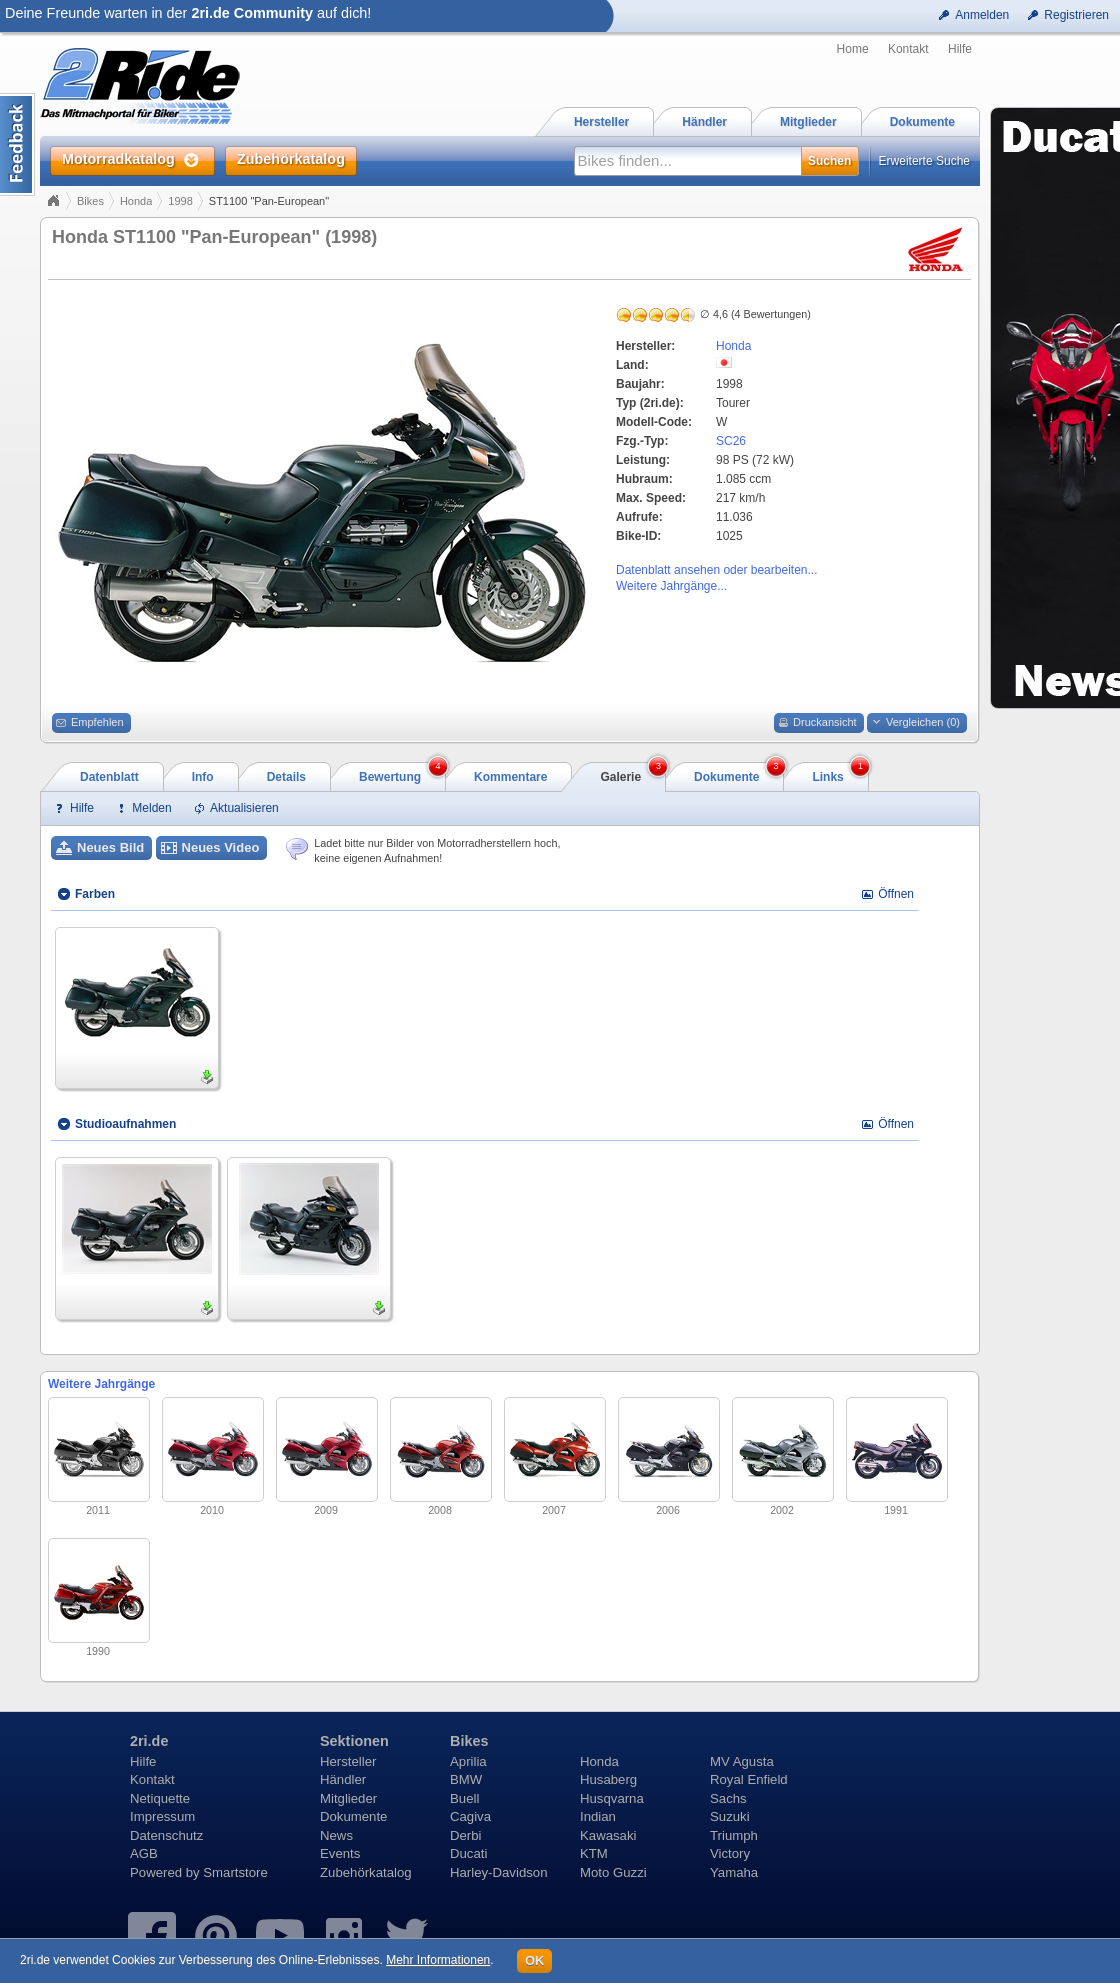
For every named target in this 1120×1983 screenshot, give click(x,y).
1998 (180, 201)
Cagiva (470, 1816)
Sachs (728, 1798)
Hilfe (960, 49)
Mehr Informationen (438, 1960)
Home (853, 49)
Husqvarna (612, 1798)
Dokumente (353, 1816)
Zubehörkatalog (366, 1872)
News (336, 1835)
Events (340, 1853)
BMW (466, 1779)
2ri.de (149, 1741)
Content (17, 144)
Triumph (734, 1835)
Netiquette (160, 1798)
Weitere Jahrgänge (101, 1384)
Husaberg (608, 1779)
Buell (464, 1798)
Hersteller (348, 1761)
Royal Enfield (749, 1779)
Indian (598, 1816)
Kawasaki (608, 1835)
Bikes (90, 201)
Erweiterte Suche (924, 161)
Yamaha (734, 1872)
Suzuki (730, 1816)
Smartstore (235, 1872)
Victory (730, 1853)
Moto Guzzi (613, 1872)
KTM (594, 1853)
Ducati (468, 1853)
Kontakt (908, 49)
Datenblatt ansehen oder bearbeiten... (716, 570)
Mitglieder (348, 1798)
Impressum (162, 1816)
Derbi (466, 1835)
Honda (136, 201)
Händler (343, 1779)
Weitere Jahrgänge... (671, 586)
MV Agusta (742, 1761)
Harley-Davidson (498, 1872)
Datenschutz (166, 1835)
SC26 (731, 441)
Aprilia (468, 1761)
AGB (144, 1853)
